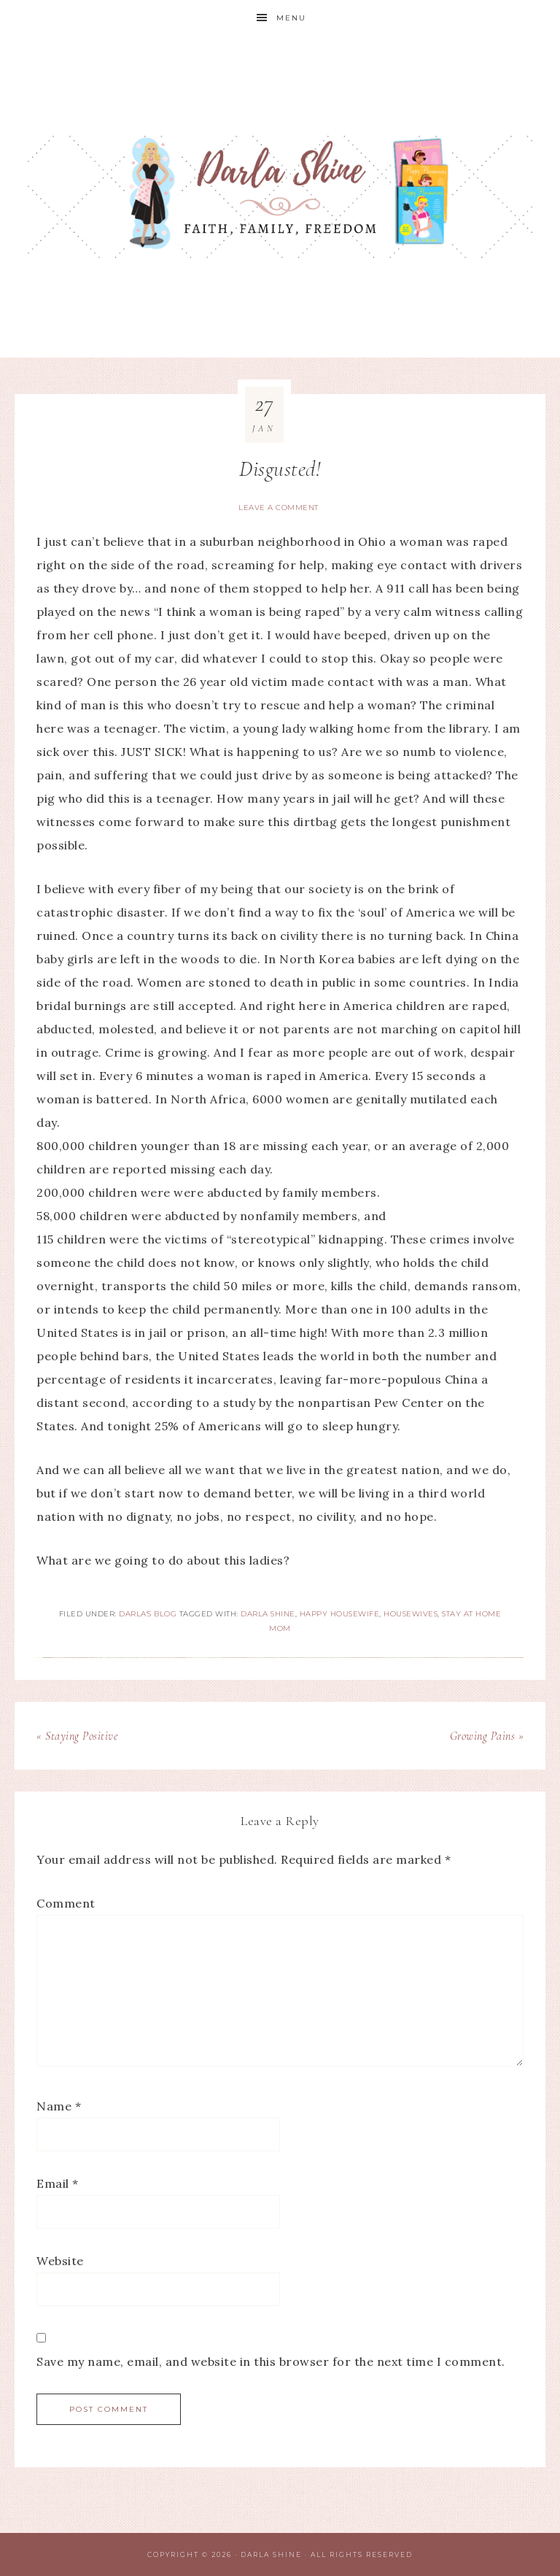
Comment (66, 1903)
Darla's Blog (147, 1614)
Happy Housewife (340, 1614)
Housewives (411, 1614)
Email (57, 2183)
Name (58, 2106)
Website (60, 2260)
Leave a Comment (278, 507)
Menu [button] (291, 18)
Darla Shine (280, 197)
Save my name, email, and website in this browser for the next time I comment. (270, 2361)
